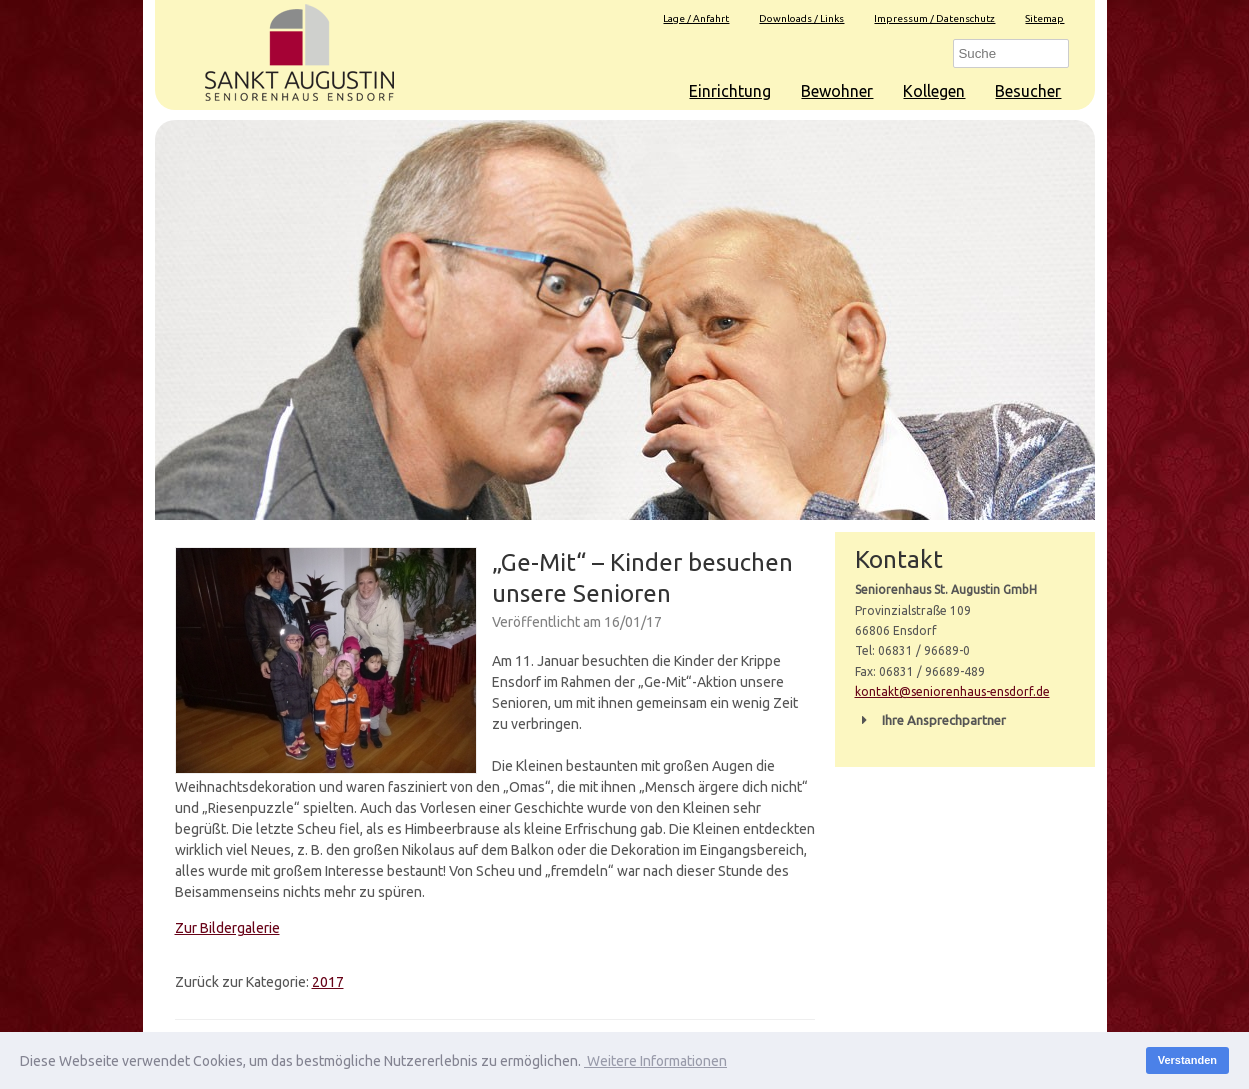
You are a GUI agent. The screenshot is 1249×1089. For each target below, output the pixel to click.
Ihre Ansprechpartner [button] (930, 720)
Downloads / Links (801, 18)
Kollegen (934, 91)
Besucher (1028, 91)
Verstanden (1187, 1060)
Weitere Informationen (655, 1061)
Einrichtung (730, 91)
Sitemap (1044, 18)
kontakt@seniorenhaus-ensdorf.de (952, 691)
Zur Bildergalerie (227, 928)
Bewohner (837, 91)
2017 (328, 982)
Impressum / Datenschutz (934, 18)
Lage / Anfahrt (696, 18)
